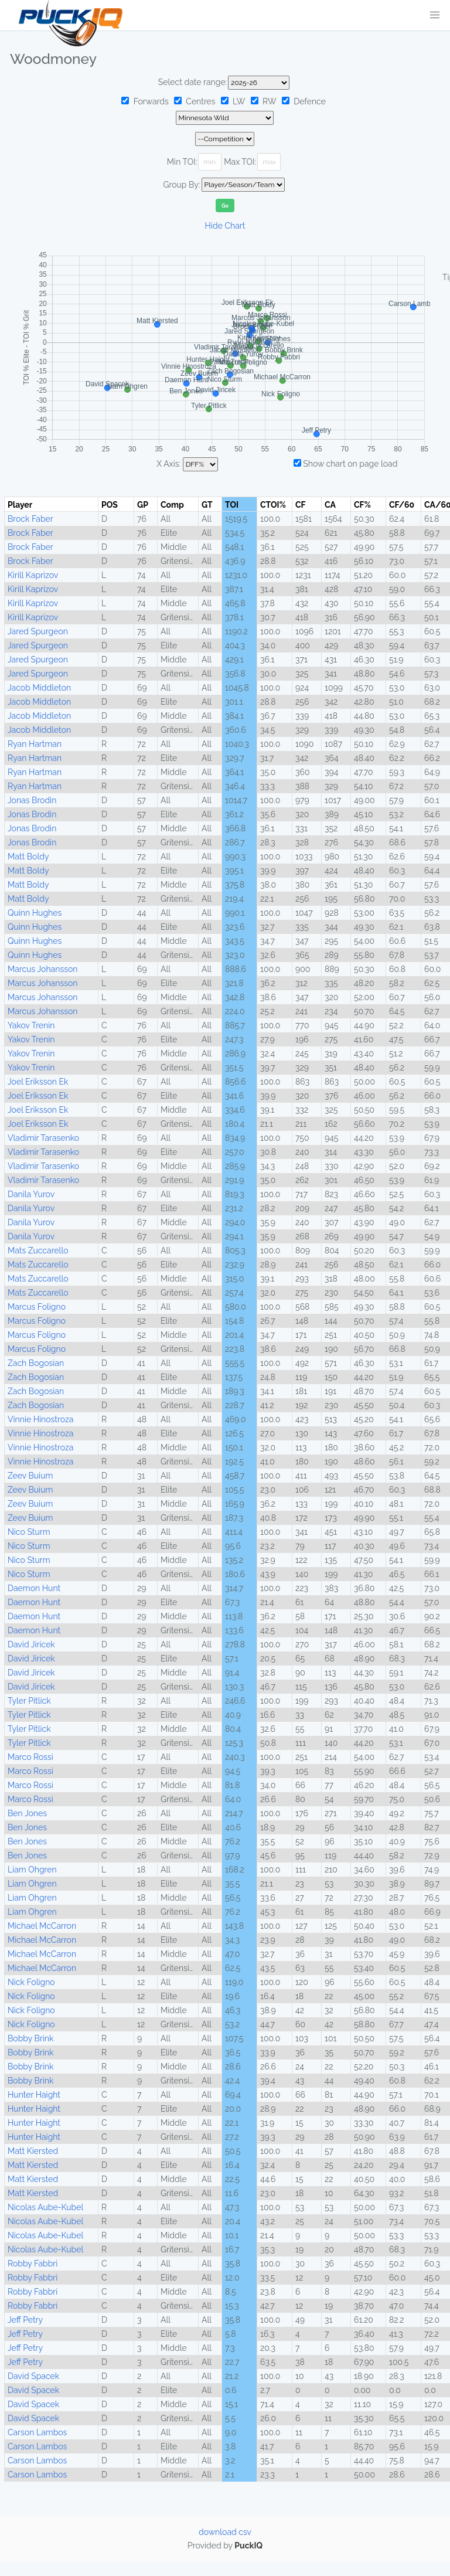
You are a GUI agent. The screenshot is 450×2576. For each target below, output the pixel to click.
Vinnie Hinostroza (40, 1419)
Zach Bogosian (36, 1363)
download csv (225, 2532)
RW (264, 101)
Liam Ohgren (32, 1869)
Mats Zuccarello (38, 1250)
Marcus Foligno (37, 1306)
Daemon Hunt (34, 1588)
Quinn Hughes (35, 912)
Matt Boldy (28, 856)
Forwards (145, 101)
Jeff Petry (25, 2319)
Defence (304, 101)
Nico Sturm (29, 1532)
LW (233, 101)
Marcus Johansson (42, 969)
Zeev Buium (30, 1475)
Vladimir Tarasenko (43, 1138)
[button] (435, 15)
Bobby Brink (30, 2038)
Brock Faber (30, 519)
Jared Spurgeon (38, 631)
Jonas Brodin (32, 800)
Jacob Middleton (39, 687)
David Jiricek (31, 1644)
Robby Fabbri (32, 2263)
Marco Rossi (30, 1757)
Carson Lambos (37, 2432)
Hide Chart (225, 225)
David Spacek (33, 2376)
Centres (195, 101)
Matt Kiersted (33, 2151)
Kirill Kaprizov (33, 575)
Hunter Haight (34, 2094)
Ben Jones (27, 1813)
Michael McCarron (42, 1926)
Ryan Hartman (35, 744)
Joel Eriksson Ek (38, 1081)
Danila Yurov (31, 1194)
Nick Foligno (31, 1982)
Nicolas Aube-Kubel (45, 2207)
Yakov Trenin (31, 1025)
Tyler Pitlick (29, 1700)
